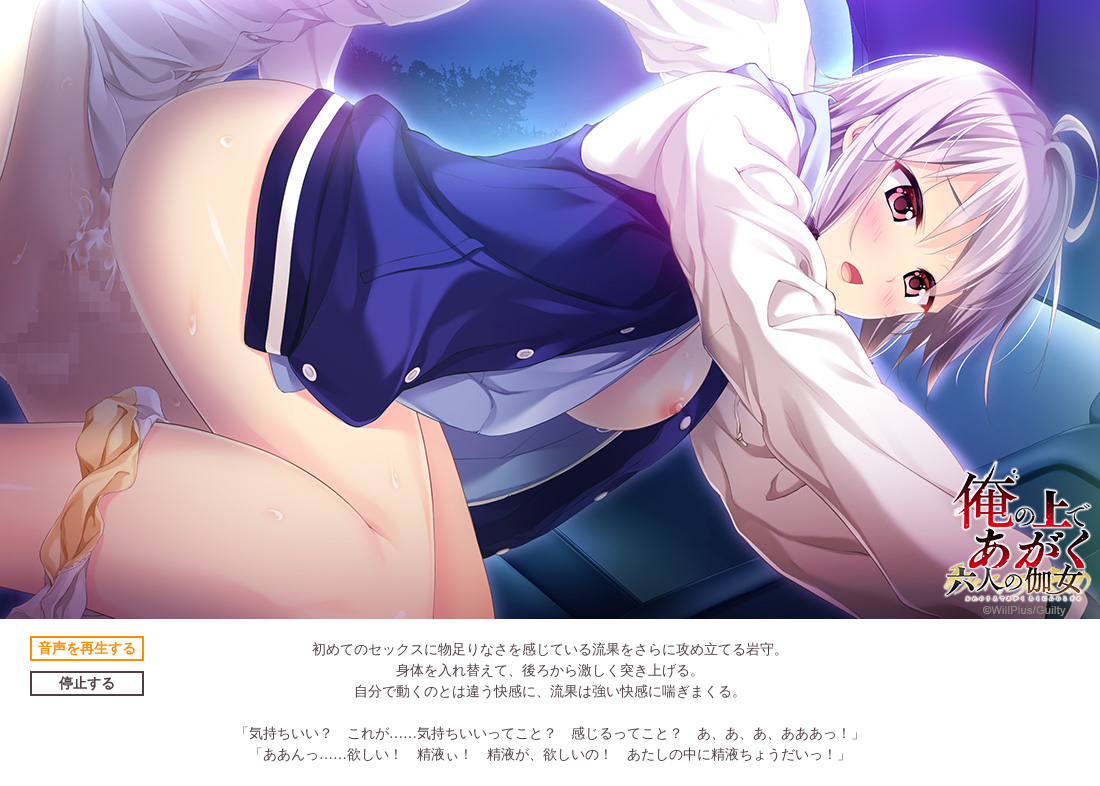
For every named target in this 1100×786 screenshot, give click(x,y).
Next (1074, 310)
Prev (26, 310)
